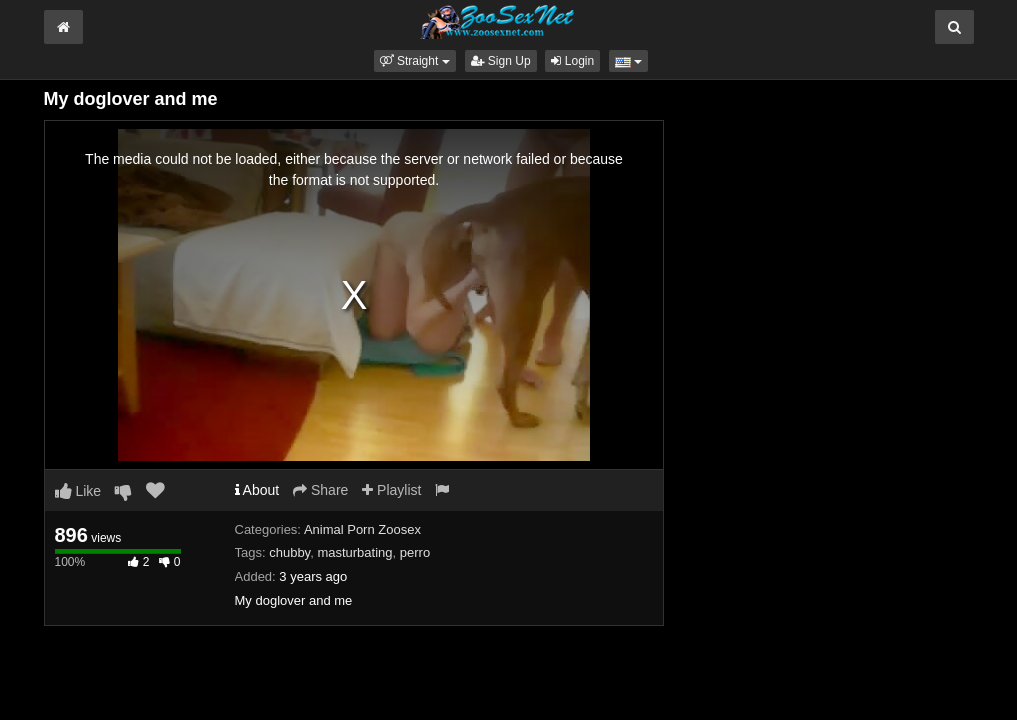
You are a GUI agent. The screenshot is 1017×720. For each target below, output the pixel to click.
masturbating (354, 552)
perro (415, 552)
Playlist (391, 490)
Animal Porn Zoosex (362, 529)
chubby (289, 552)
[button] (415, 61)
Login (572, 61)
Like (78, 491)
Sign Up (501, 61)
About (257, 490)
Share (320, 490)
